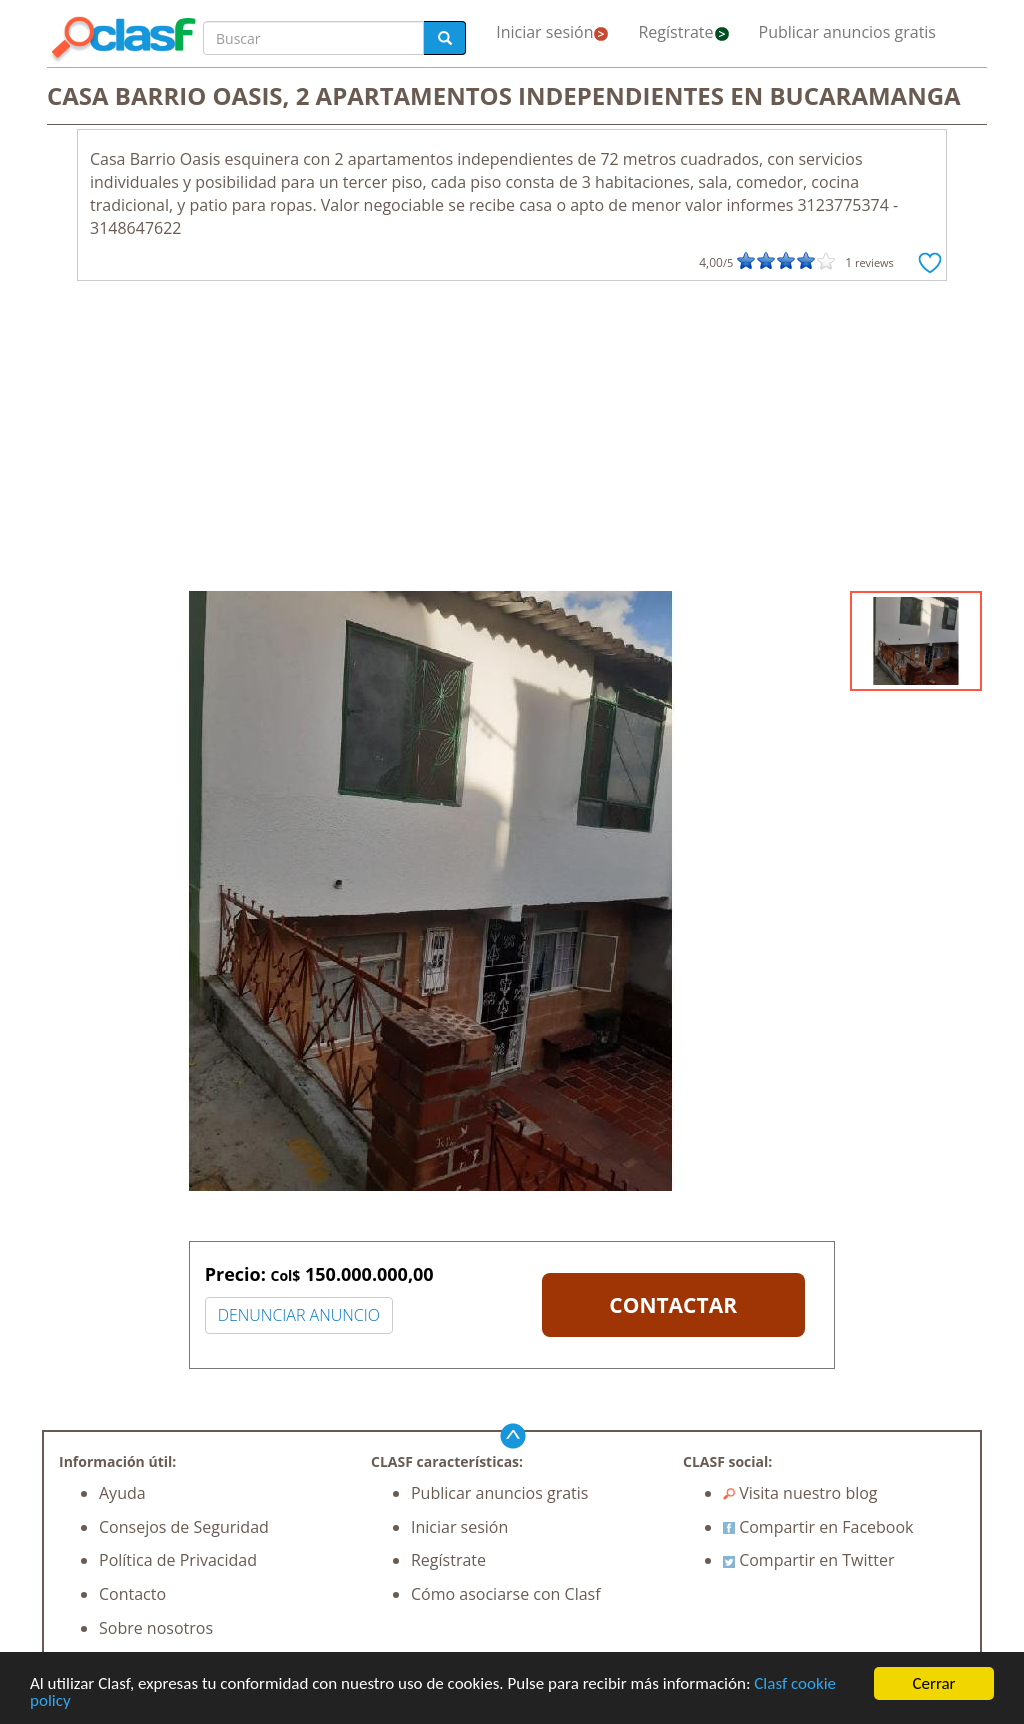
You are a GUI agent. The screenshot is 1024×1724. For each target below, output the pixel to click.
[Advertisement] (512, 441)
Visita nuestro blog (800, 1493)
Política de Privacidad (178, 1560)
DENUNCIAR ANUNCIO (299, 1315)
